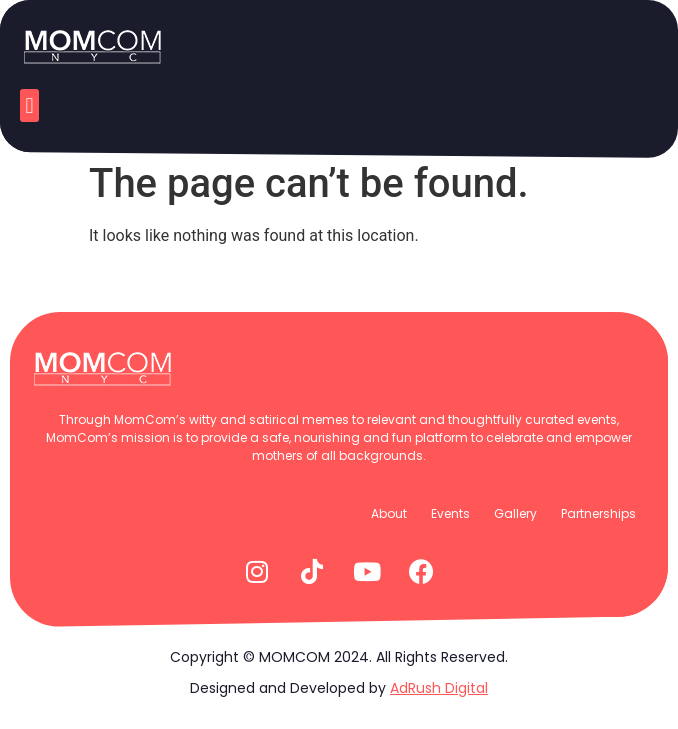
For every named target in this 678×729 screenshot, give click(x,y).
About (389, 513)
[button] (29, 105)
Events (450, 513)
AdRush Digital (439, 688)
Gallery (515, 513)
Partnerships (598, 513)
